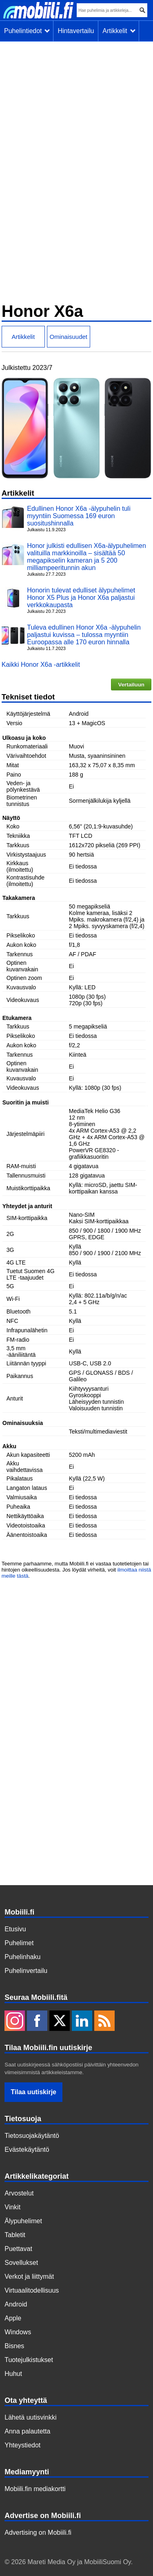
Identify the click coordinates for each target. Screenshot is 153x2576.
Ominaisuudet (68, 336)
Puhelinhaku (22, 1956)
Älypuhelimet (23, 2221)
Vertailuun (131, 684)
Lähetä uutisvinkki (30, 2417)
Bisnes (14, 2345)
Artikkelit (118, 30)
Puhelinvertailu (25, 1970)
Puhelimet (18, 1942)
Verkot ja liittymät (29, 2276)
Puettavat (18, 2248)
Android (15, 2304)
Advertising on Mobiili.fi (37, 2532)
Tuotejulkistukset (28, 2359)
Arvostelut (18, 2193)
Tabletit (14, 2234)
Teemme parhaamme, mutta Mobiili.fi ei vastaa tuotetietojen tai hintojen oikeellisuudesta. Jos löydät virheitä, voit (75, 1567)
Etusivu (15, 1929)
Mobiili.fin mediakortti (34, 2488)
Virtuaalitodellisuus (31, 2290)
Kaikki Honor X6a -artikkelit (41, 664)
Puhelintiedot (27, 30)
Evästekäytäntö (26, 2149)
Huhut (13, 2373)
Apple (12, 2318)
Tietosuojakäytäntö (31, 2135)
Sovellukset (21, 2262)
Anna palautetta (27, 2431)
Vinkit (12, 2207)
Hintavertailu (76, 30)
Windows (17, 2332)
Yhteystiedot (22, 2445)
